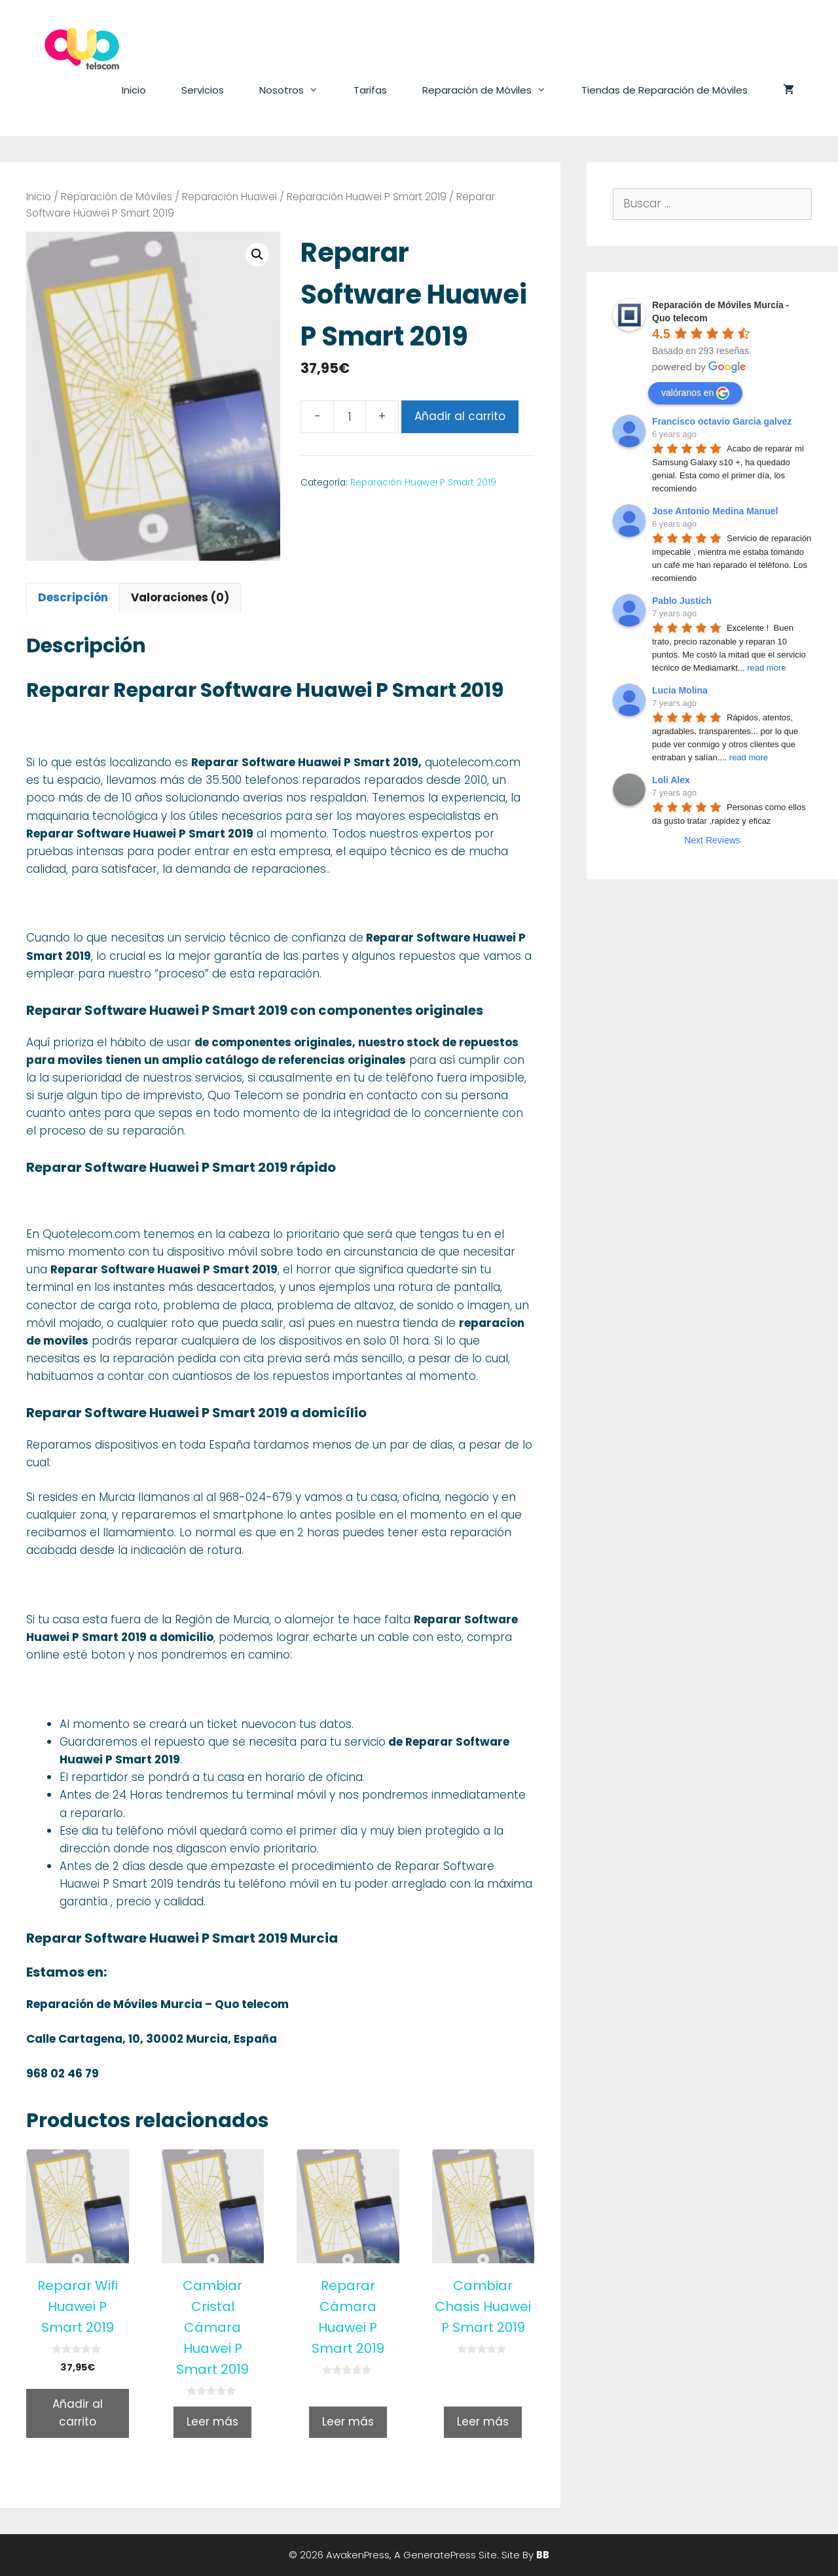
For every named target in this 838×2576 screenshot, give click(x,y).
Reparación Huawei (229, 196)
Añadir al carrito (459, 416)
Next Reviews (712, 840)
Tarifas (370, 90)
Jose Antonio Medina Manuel (715, 511)
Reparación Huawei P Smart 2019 (366, 196)
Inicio (134, 90)
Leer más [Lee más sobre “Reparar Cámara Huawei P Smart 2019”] (348, 2421)
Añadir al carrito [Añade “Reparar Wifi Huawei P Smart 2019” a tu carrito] (77, 2412)
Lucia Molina (680, 690)
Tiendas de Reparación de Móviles (664, 90)
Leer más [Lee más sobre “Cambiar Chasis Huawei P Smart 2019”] (483, 2421)
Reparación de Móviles (493, 90)
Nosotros (297, 90)
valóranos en (695, 393)
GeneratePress (439, 2555)
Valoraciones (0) (180, 597)
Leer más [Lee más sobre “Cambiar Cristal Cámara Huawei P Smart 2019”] (212, 2421)
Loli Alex (671, 780)
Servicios (202, 90)
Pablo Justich (682, 600)
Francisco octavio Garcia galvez (722, 421)
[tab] (73, 597)
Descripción (73, 597)
